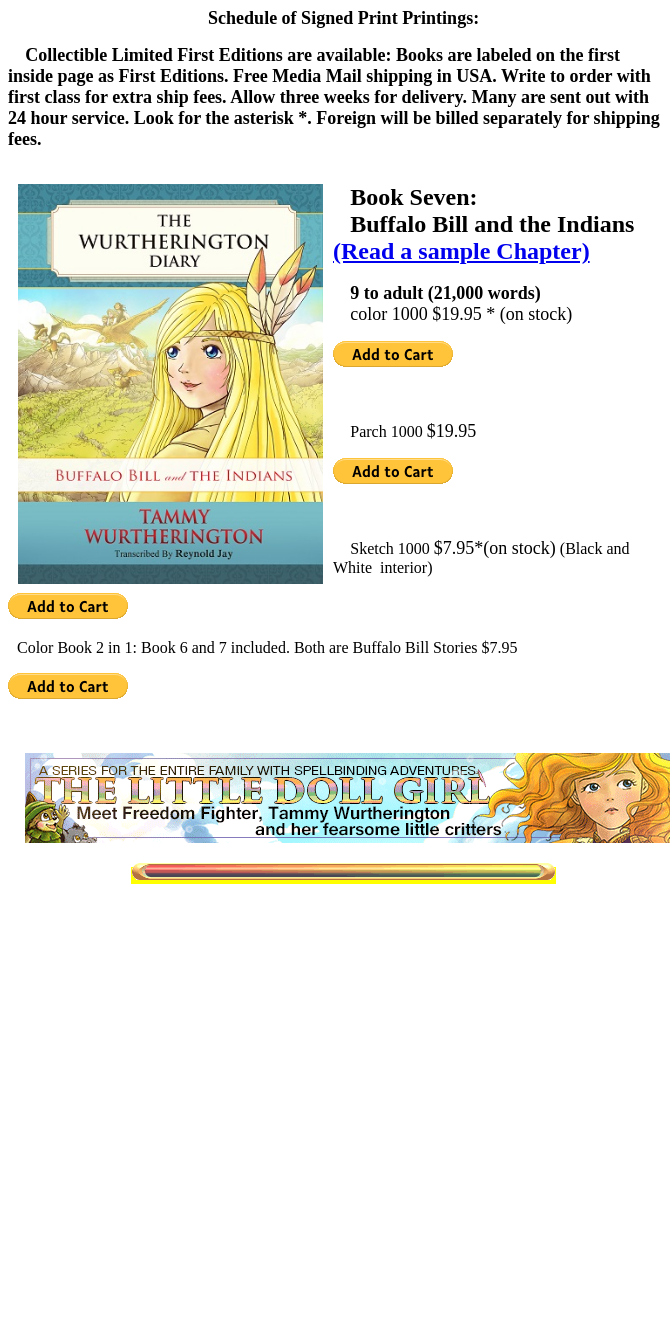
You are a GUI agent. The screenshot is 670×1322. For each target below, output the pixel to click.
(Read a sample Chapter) (461, 251)
